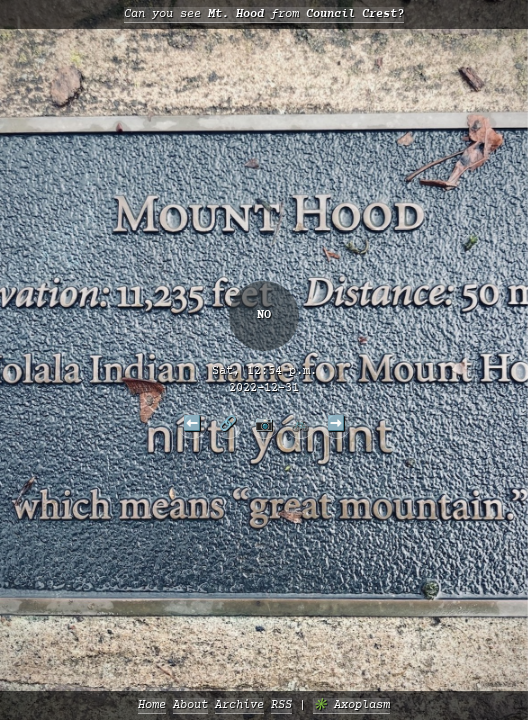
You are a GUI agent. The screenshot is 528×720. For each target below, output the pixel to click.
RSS (281, 705)
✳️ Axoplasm (351, 705)
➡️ (336, 423)
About (190, 705)
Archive (239, 705)
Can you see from (264, 14)
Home (152, 705)
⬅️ (192, 423)
